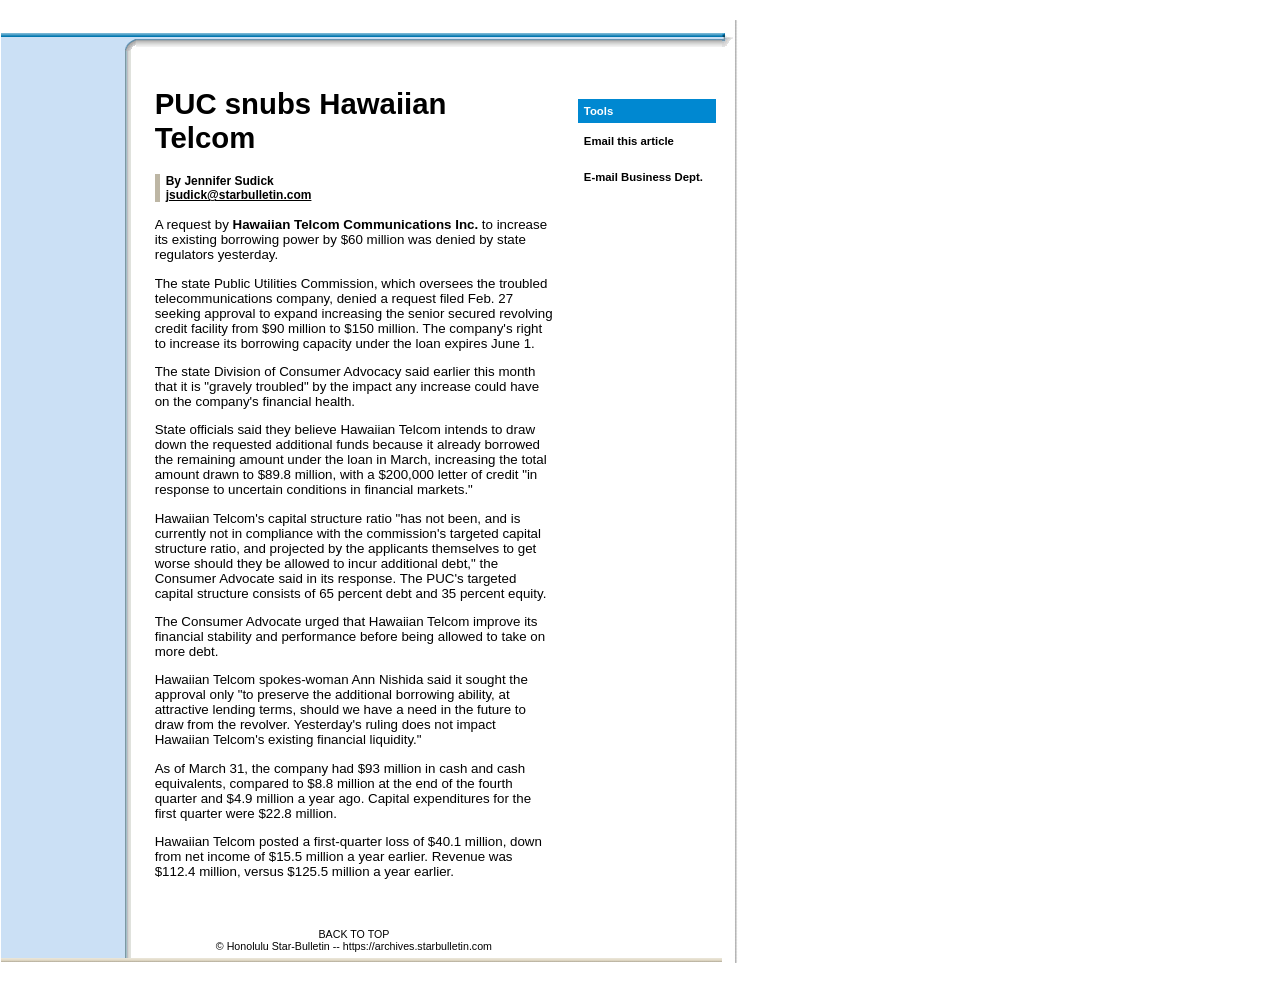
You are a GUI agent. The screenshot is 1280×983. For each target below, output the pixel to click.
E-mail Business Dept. (643, 177)
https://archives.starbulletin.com (417, 946)
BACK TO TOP (353, 934)
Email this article (629, 141)
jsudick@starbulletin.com (239, 195)
